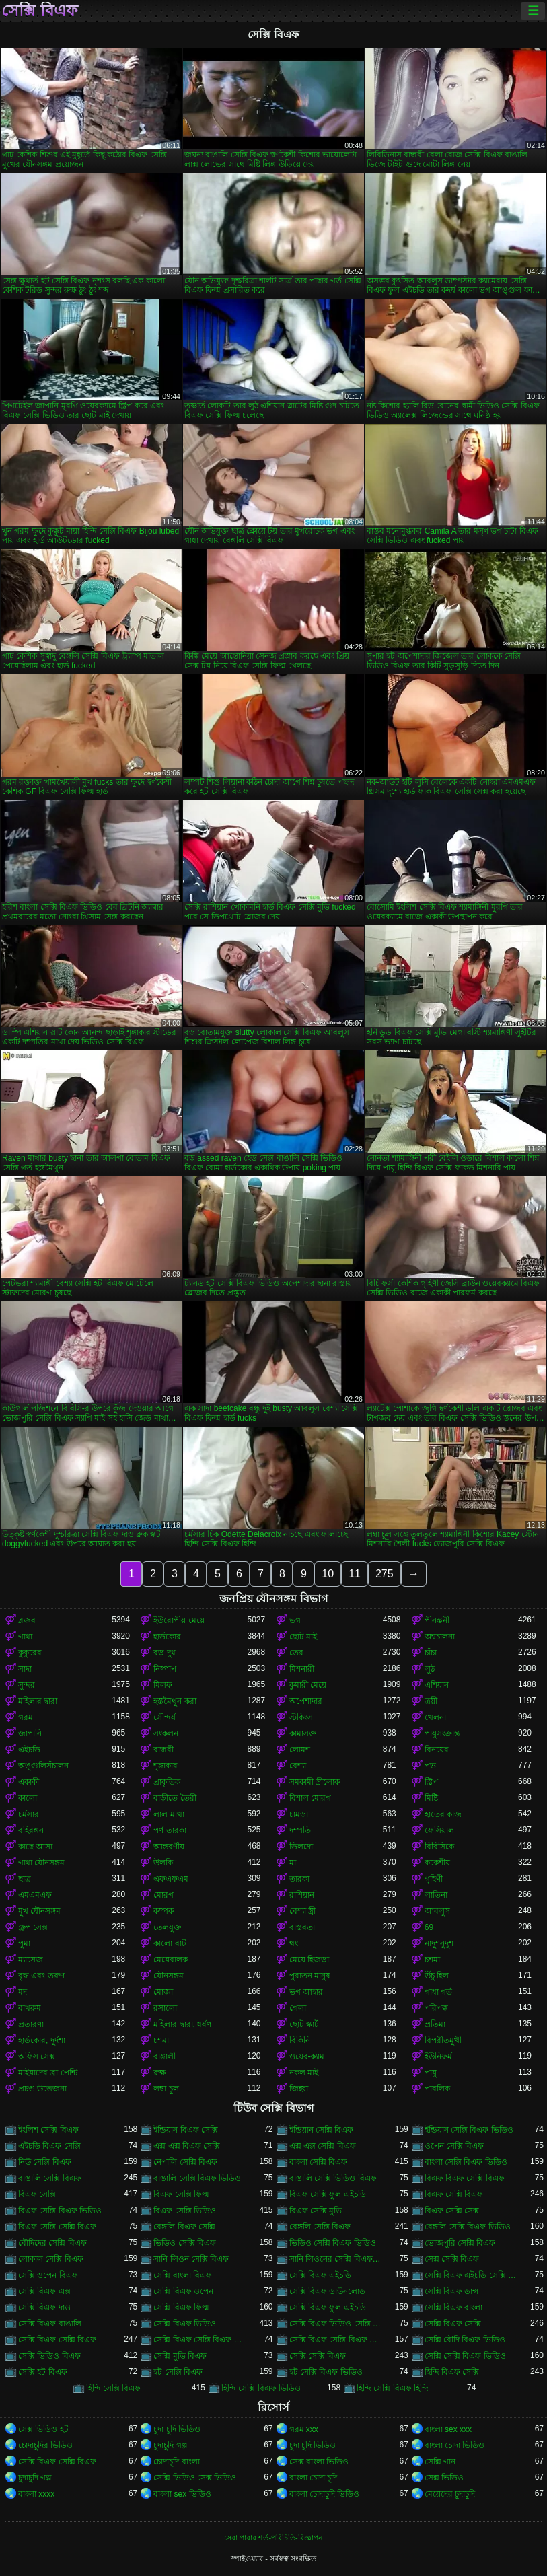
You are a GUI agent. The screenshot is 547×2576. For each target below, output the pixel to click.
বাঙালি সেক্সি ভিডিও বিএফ (333, 2178)
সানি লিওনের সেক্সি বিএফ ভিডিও (336, 2259)
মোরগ (163, 1895)
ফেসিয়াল (439, 1830)
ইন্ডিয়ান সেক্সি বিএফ (321, 2130)
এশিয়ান (437, 1685)
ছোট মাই (303, 1636)
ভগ (295, 1620)
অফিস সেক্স (36, 2056)
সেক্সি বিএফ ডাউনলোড (327, 2291)
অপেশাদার (305, 1701)
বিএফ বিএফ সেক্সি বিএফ (465, 2178)
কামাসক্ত (303, 1733)
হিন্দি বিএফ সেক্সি (452, 2372)
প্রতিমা (435, 2024)
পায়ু (431, 2072)
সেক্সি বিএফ (39, 11)
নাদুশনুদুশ (439, 1943)
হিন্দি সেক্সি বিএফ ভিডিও (261, 2388)
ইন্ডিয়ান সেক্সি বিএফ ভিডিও (469, 2130)
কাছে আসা (35, 1846)
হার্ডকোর (167, 1636)
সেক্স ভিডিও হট (43, 2429)
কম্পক (163, 1911)
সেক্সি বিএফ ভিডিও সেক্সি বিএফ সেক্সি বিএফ (336, 2323)
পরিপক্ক (436, 2008)
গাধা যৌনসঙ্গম (41, 1862)
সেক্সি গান (440, 2461)
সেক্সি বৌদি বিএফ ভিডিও (465, 2340)
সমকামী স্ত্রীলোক (314, 1782)
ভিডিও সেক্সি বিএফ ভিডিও (332, 2243)
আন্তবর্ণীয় (168, 1846)
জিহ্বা (298, 2089)
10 (328, 1573)
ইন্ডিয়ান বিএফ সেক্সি (185, 2130)
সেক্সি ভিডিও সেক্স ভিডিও (194, 2477)
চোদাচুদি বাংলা (176, 2461)
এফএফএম (170, 1879)
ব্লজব (27, 1620)
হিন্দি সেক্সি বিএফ (113, 2388)
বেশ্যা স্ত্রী (302, 1911)
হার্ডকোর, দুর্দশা (41, 2040)
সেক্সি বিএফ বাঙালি (49, 2323)
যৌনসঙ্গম (168, 1975)
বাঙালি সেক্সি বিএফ (49, 2178)
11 (355, 1573)
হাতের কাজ (443, 1814)
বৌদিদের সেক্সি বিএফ (52, 2243)
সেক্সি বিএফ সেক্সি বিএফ (57, 2340)
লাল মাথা (168, 1814)
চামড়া (298, 1814)
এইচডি (29, 1749)
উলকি (163, 1862)
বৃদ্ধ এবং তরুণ (41, 1975)
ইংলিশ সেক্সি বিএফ (48, 2130)
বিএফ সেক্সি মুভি (315, 2210)
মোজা (163, 1992)
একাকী (28, 1782)
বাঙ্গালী (164, 2056)
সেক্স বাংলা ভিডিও (319, 2461)
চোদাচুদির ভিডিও (45, 2445)
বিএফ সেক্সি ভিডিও (184, 2210)
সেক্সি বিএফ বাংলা (454, 2307)
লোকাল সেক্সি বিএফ (50, 2259)
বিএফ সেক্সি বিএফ (454, 2194)
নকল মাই (303, 2072)
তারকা (299, 1879)
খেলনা (435, 1717)
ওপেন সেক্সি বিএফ (454, 2146)
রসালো (165, 2008)
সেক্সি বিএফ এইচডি (320, 2275)
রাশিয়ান (301, 1895)
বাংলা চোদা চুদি (313, 2477)
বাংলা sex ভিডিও (182, 2494)
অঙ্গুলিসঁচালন (43, 1765)
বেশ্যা (297, 1765)
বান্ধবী (163, 1749)
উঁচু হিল (437, 1975)
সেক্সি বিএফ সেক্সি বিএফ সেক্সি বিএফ (336, 2340)
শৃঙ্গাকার (165, 1765)
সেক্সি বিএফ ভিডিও (184, 2323)
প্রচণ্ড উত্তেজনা (42, 2089)
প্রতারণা (31, 2024)
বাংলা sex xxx (448, 2429)
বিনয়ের (437, 1749)
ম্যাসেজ (30, 1959)
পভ (430, 1765)
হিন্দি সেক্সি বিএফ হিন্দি (393, 2388)
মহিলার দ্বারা (37, 1701)
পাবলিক (437, 2089)
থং (293, 1943)
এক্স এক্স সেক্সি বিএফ (322, 2146)
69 (429, 1927)
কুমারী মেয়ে (307, 1685)
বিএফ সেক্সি (37, 2194)
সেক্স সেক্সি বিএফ (452, 2259)
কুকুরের (30, 1652)
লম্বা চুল (165, 2089)
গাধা (25, 1636)
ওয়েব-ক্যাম (307, 2056)
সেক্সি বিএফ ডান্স (452, 2291)
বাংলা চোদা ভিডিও (455, 2445)
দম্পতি (300, 1830)
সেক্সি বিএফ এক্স (44, 2291)
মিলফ (162, 1685)
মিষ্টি (431, 1798)
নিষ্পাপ (164, 1669)
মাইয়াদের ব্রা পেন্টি (47, 2072)
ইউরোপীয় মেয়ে (178, 1620)
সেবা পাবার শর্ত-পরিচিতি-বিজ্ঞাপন (273, 2538)
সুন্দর (26, 1685)
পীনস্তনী (437, 1620)
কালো (27, 1798)
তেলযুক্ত (167, 1927)
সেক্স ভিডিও (444, 2477)
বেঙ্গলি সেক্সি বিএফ (320, 2226)
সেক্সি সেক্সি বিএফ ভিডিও (465, 2356)
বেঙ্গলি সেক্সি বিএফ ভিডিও (468, 2226)
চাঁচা (431, 1652)
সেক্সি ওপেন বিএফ (48, 2275)
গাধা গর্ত (438, 1992)
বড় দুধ (164, 1652)
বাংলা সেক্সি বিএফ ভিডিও (466, 2162)
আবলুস (437, 1911)
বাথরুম (29, 2008)
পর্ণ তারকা (169, 1830)
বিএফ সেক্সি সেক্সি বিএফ (57, 2226)
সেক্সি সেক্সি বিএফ (318, 2356)
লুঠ (430, 1669)
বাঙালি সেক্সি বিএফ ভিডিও (197, 2178)
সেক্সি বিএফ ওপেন (183, 2291)
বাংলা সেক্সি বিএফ (318, 2162)
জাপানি (30, 1733)
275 (384, 1573)
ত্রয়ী (431, 1701)
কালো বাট (169, 1943)
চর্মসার (28, 1814)
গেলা (297, 2008)
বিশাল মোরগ (310, 1798)
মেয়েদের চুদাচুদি (450, 2494)
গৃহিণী (434, 1879)
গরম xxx (303, 2429)
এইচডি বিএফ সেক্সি (49, 2146)
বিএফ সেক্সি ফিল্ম (181, 2194)
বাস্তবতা (302, 1927)
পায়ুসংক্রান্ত (442, 1733)
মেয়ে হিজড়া (309, 1959)
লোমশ (299, 1749)
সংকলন (165, 1733)
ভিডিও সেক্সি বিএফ (184, 2243)
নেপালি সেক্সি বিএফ (185, 2162)
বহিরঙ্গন (31, 1830)
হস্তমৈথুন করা (174, 1701)
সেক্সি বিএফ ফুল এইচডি (327, 2307)
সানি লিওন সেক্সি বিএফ (191, 2259)
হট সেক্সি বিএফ (178, 2372)
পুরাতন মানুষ (309, 1975)
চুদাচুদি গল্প (170, 2445)
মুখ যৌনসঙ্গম (39, 1911)
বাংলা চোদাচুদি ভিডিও (324, 2494)
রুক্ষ (159, 2072)
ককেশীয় (437, 1862)
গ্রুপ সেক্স (33, 1927)
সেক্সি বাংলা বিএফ (182, 2275)
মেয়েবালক (170, 1959)
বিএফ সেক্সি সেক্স (452, 2210)
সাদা (25, 1669)
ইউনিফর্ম (438, 2056)
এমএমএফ (35, 1895)
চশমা (432, 1959)
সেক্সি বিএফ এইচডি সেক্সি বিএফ (471, 2275)
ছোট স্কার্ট (304, 2024)
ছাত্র (24, 1879)
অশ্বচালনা (440, 1636)
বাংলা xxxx (36, 2494)
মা (292, 1862)
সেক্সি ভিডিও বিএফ (49, 2356)
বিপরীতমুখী (443, 2040)
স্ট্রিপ (431, 1782)
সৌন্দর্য (164, 1717)
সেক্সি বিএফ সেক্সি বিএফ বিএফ (200, 2340)
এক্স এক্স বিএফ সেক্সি (186, 2146)
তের (296, 1652)
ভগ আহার (306, 1992)
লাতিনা (436, 1895)
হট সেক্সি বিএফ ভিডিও (326, 2372)
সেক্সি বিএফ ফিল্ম (181, 2307)
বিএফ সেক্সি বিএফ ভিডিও (60, 2210)
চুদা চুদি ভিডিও (176, 2429)
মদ (22, 1992)
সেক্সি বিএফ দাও (44, 2307)
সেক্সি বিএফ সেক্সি (453, 2323)
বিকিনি (299, 2040)
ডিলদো (301, 1846)
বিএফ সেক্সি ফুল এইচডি (327, 2194)
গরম (25, 1717)
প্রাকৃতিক (166, 1782)
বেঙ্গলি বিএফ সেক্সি (184, 2226)
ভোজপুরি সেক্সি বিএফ (460, 2243)
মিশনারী (301, 1669)
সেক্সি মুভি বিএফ (180, 2356)
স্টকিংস (301, 1717)
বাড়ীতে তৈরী (174, 1798)
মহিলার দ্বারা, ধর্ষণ (182, 2024)
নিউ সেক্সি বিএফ (44, 2162)
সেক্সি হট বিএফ (42, 2372)
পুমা (24, 1943)
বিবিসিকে (439, 1846)
